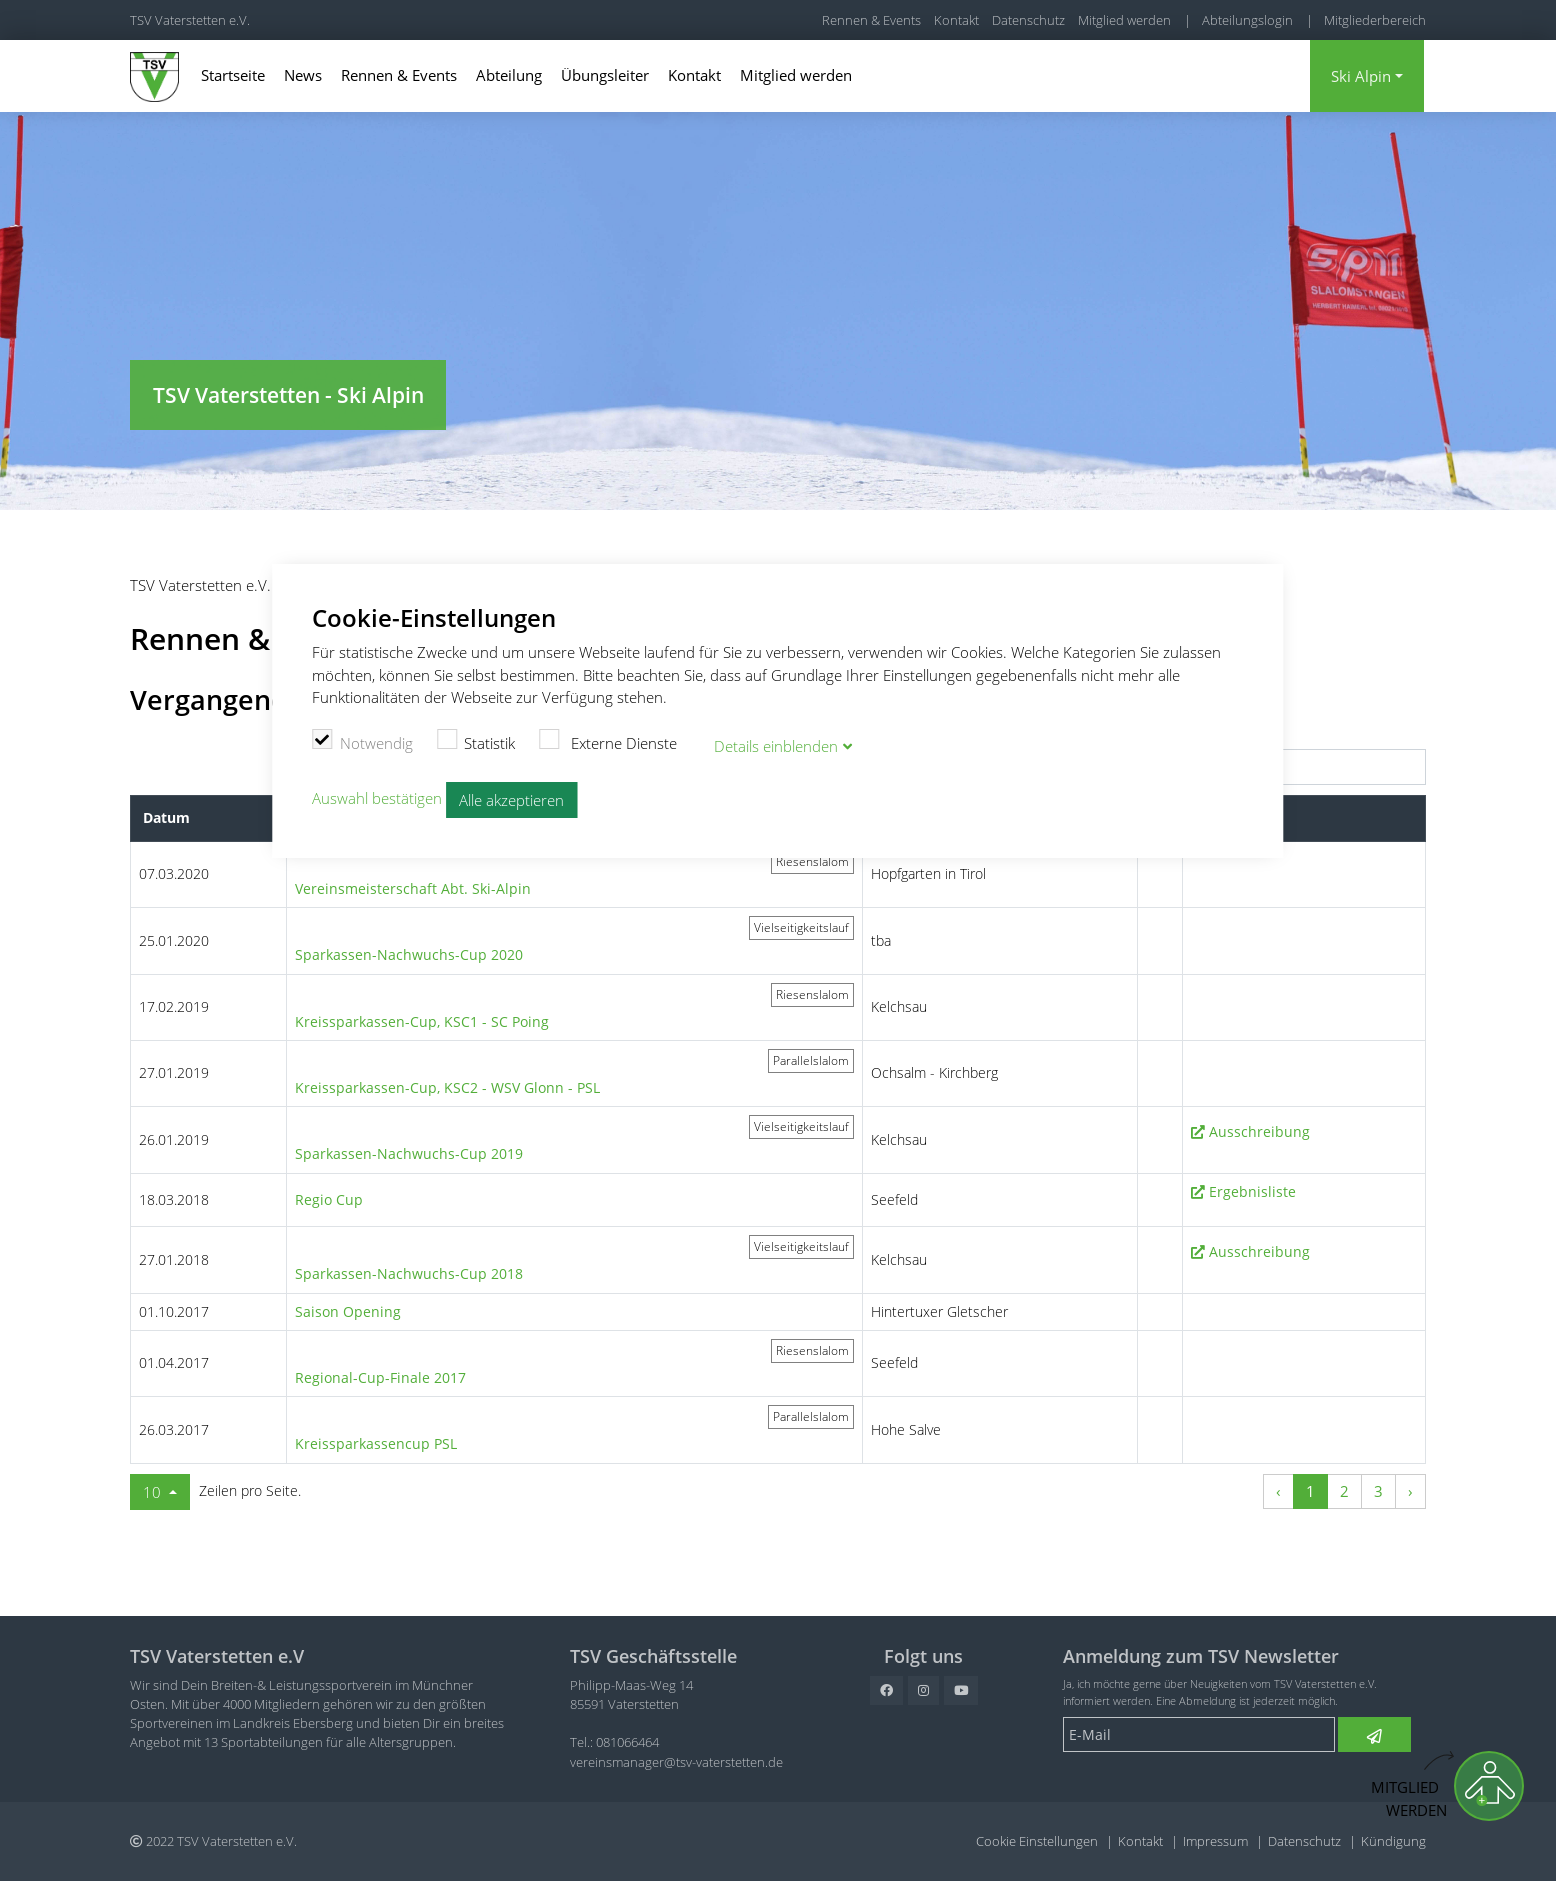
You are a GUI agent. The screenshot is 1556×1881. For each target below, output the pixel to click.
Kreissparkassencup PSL (376, 1443)
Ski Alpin (1361, 76)
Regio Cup (329, 1199)
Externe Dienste (608, 739)
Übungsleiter (605, 75)
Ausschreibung (1259, 1131)
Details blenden (776, 743)
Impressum (1215, 1841)
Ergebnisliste (1252, 1191)
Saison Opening (348, 1311)
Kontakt (956, 20)
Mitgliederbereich (1375, 20)
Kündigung (1393, 1841)
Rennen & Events (871, 20)
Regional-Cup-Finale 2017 (380, 1377)
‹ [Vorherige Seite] (1278, 1491)
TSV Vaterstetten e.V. (190, 20)
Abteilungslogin (1247, 20)
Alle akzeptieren (511, 796)
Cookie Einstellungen (1037, 1841)
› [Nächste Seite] (1410, 1491)
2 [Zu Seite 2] (1344, 1491)
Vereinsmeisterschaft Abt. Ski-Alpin (413, 888)
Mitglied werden (1124, 20)
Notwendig (362, 739)
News (303, 75)
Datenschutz (1028, 20)
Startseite (233, 75)
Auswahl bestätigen (377, 794)
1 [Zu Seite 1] (1310, 1491)
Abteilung (509, 75)
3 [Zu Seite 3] (1378, 1491)
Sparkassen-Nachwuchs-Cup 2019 (409, 1153)
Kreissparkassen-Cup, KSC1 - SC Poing (422, 1021)
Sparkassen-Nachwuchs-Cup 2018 (409, 1273)
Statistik (476, 739)
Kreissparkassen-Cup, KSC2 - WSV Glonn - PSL (447, 1087)
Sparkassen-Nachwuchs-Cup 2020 (409, 954)
